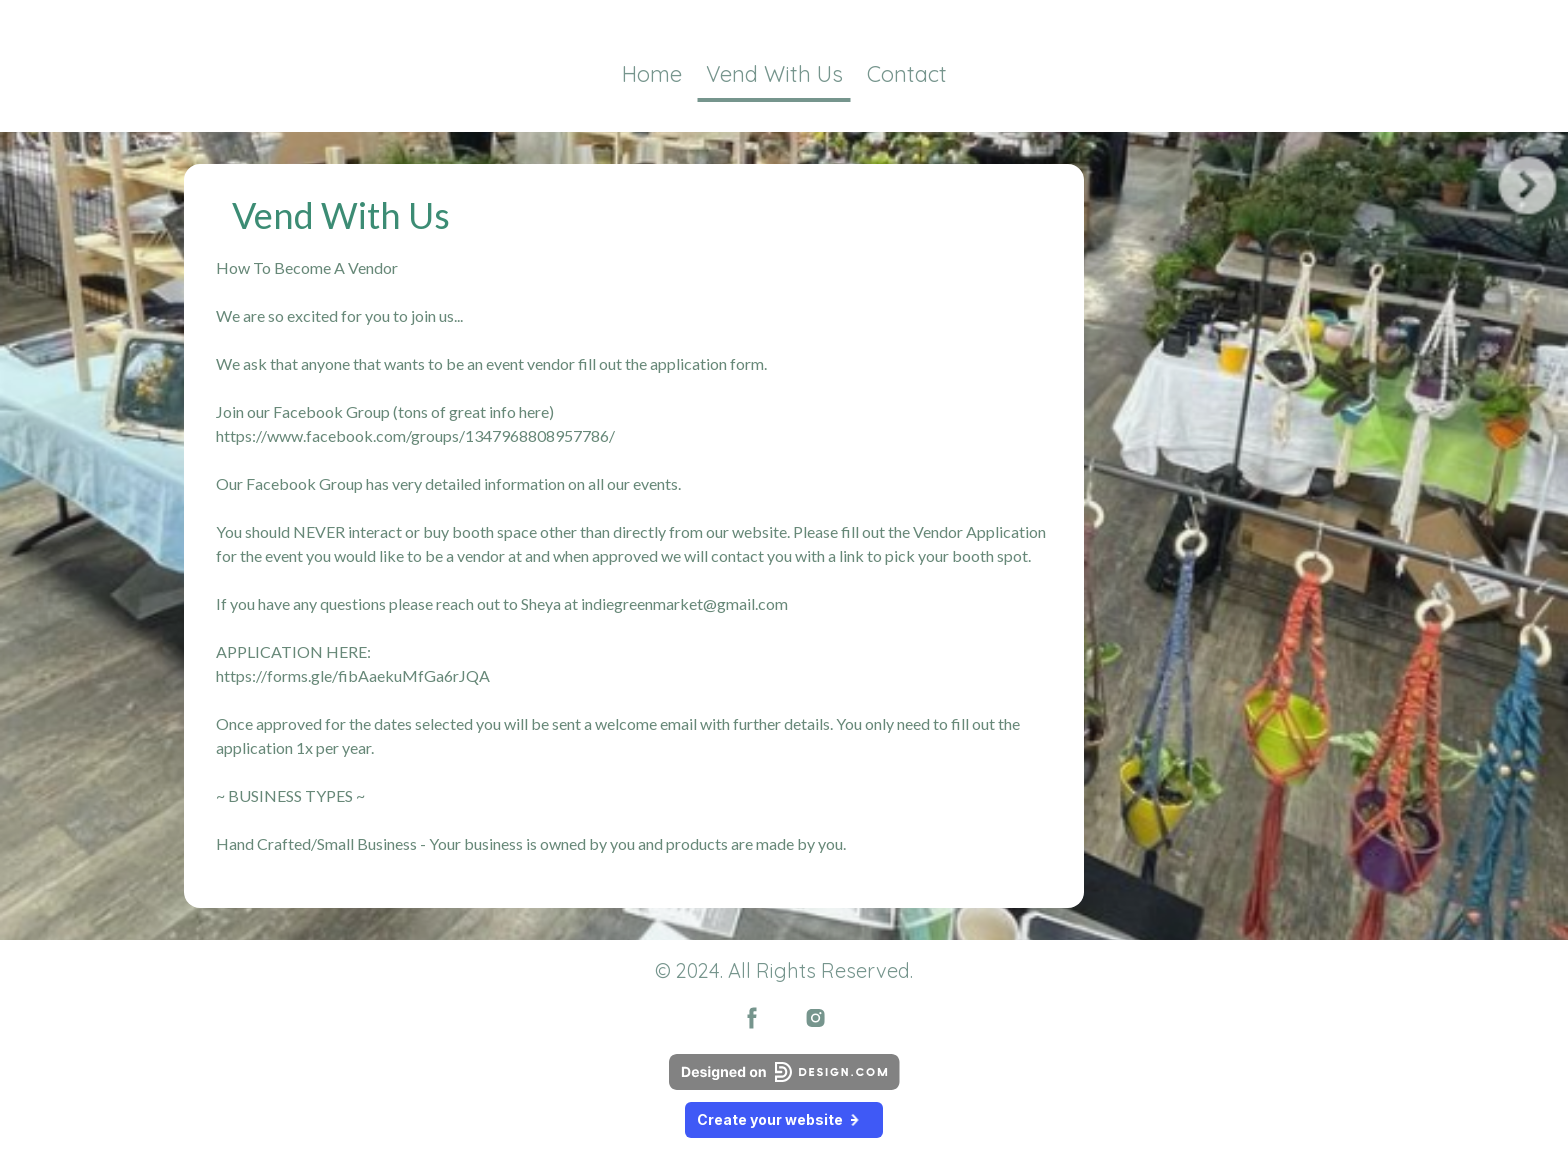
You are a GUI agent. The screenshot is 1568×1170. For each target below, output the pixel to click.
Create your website (784, 1119)
